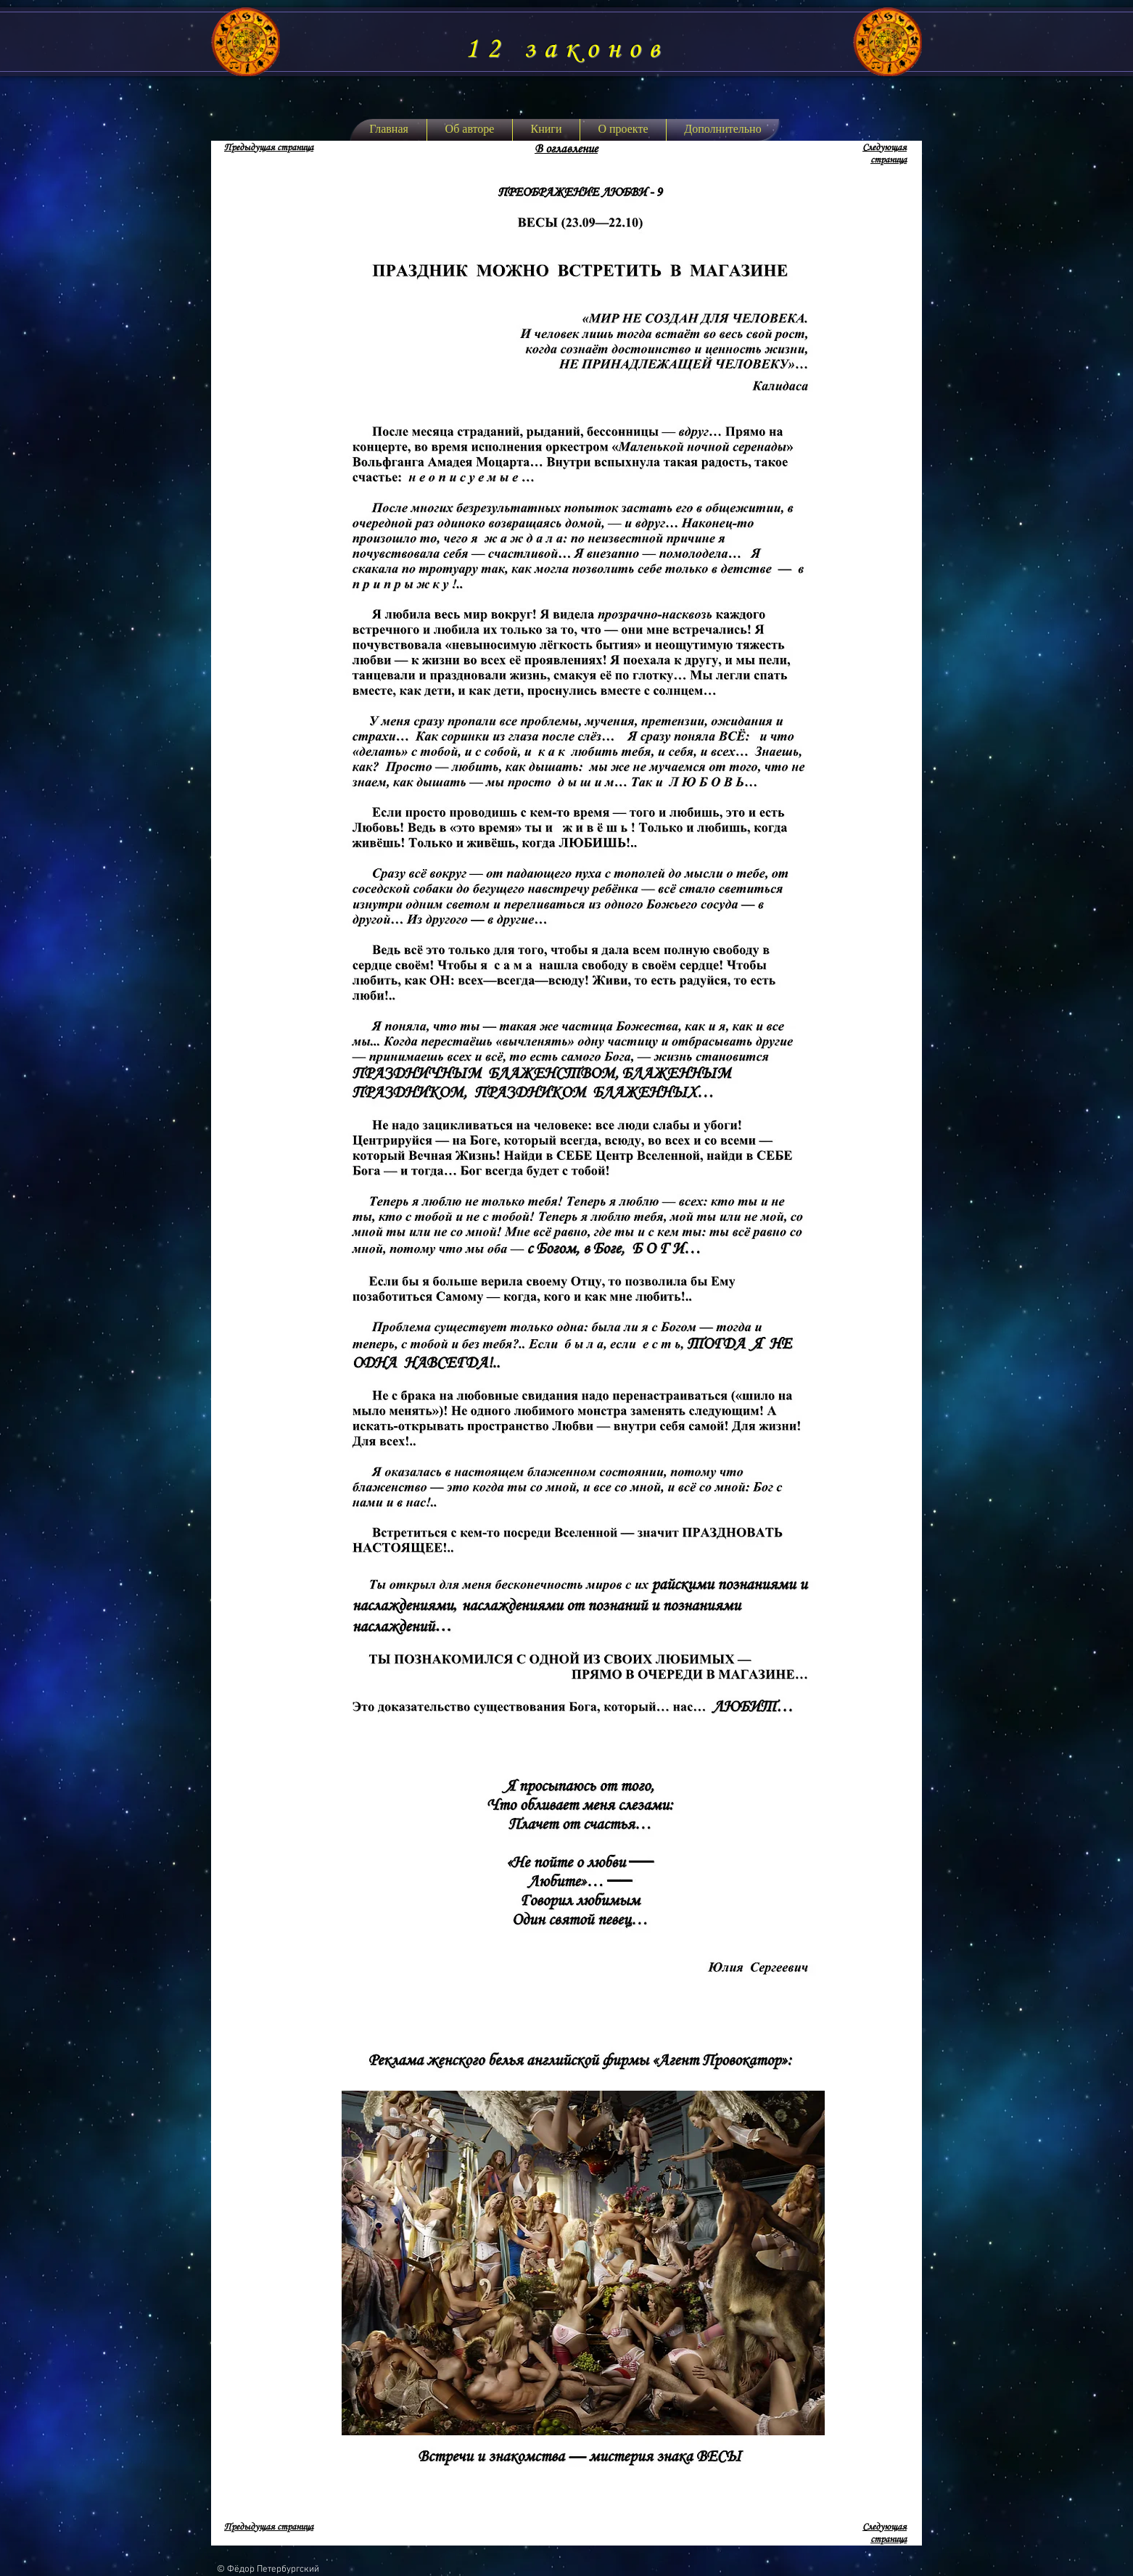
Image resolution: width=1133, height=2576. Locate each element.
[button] (546, 130)
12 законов (566, 49)
